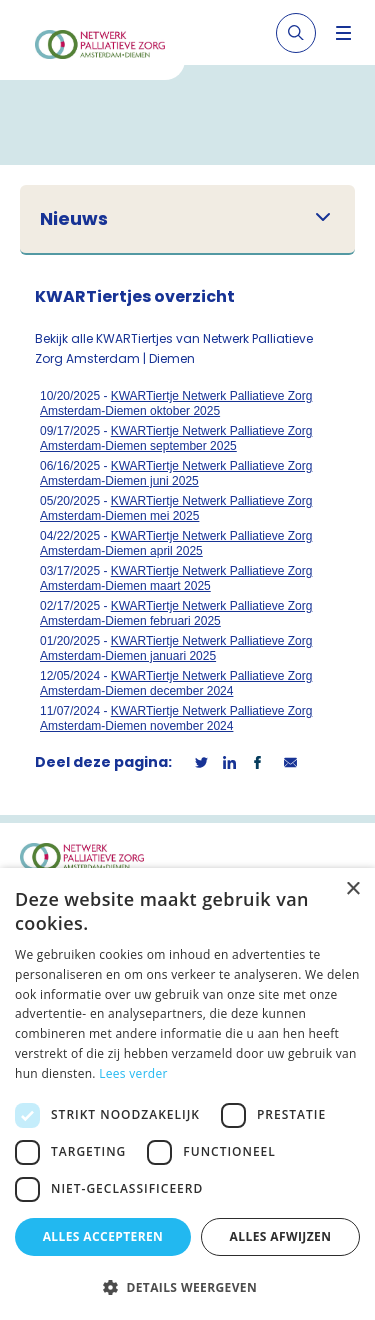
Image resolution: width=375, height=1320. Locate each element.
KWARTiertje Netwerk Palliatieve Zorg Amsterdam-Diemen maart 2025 (176, 578)
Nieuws (74, 219)
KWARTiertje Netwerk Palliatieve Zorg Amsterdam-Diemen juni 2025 (176, 473)
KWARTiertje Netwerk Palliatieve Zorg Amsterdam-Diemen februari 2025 (176, 613)
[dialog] (187, 1094)
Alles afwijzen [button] (281, 1236)
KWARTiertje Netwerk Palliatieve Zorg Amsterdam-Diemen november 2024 (176, 718)
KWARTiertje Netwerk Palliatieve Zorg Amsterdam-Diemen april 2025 (176, 543)
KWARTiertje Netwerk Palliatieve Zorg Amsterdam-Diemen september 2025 (176, 438)
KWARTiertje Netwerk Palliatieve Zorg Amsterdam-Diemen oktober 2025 (176, 403)
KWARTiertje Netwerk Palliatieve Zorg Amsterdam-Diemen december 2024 (176, 683)
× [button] (352, 889)
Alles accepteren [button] (103, 1236)
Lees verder (133, 1073)
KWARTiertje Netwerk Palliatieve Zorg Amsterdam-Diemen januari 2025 (176, 648)
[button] (187, 1287)
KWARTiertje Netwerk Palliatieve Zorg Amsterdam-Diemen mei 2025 (176, 508)
